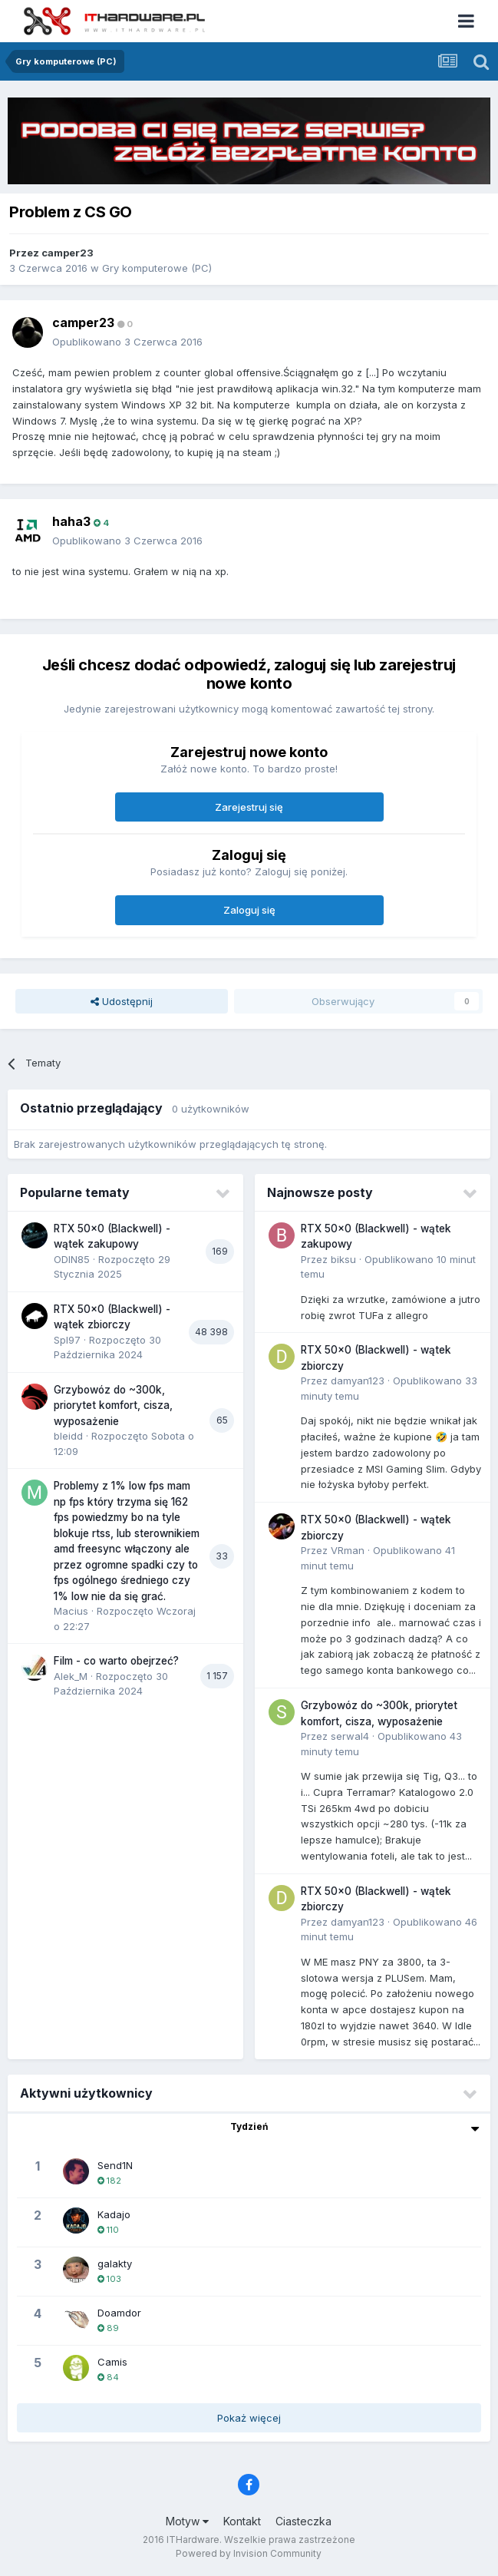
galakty (114, 2263)
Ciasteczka (303, 2521)
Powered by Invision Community (249, 2553)
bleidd (68, 1436)
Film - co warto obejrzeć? (116, 1661)
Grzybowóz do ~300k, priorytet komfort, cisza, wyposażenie (113, 1405)
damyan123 (357, 1380)
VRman (347, 1550)
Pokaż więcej (249, 2418)
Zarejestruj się (249, 807)
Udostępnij (122, 1001)
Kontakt (242, 2521)
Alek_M (70, 1676)
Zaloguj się (249, 910)
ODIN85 (72, 1259)
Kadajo (113, 2214)
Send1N (115, 2165)
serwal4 (350, 1736)
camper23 (67, 252)
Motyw (187, 2521)
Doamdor (119, 2312)
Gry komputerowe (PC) (157, 268)
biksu (343, 1259)
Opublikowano (127, 342)
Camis (112, 2362)
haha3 (71, 521)
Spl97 (67, 1340)
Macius (71, 1611)
